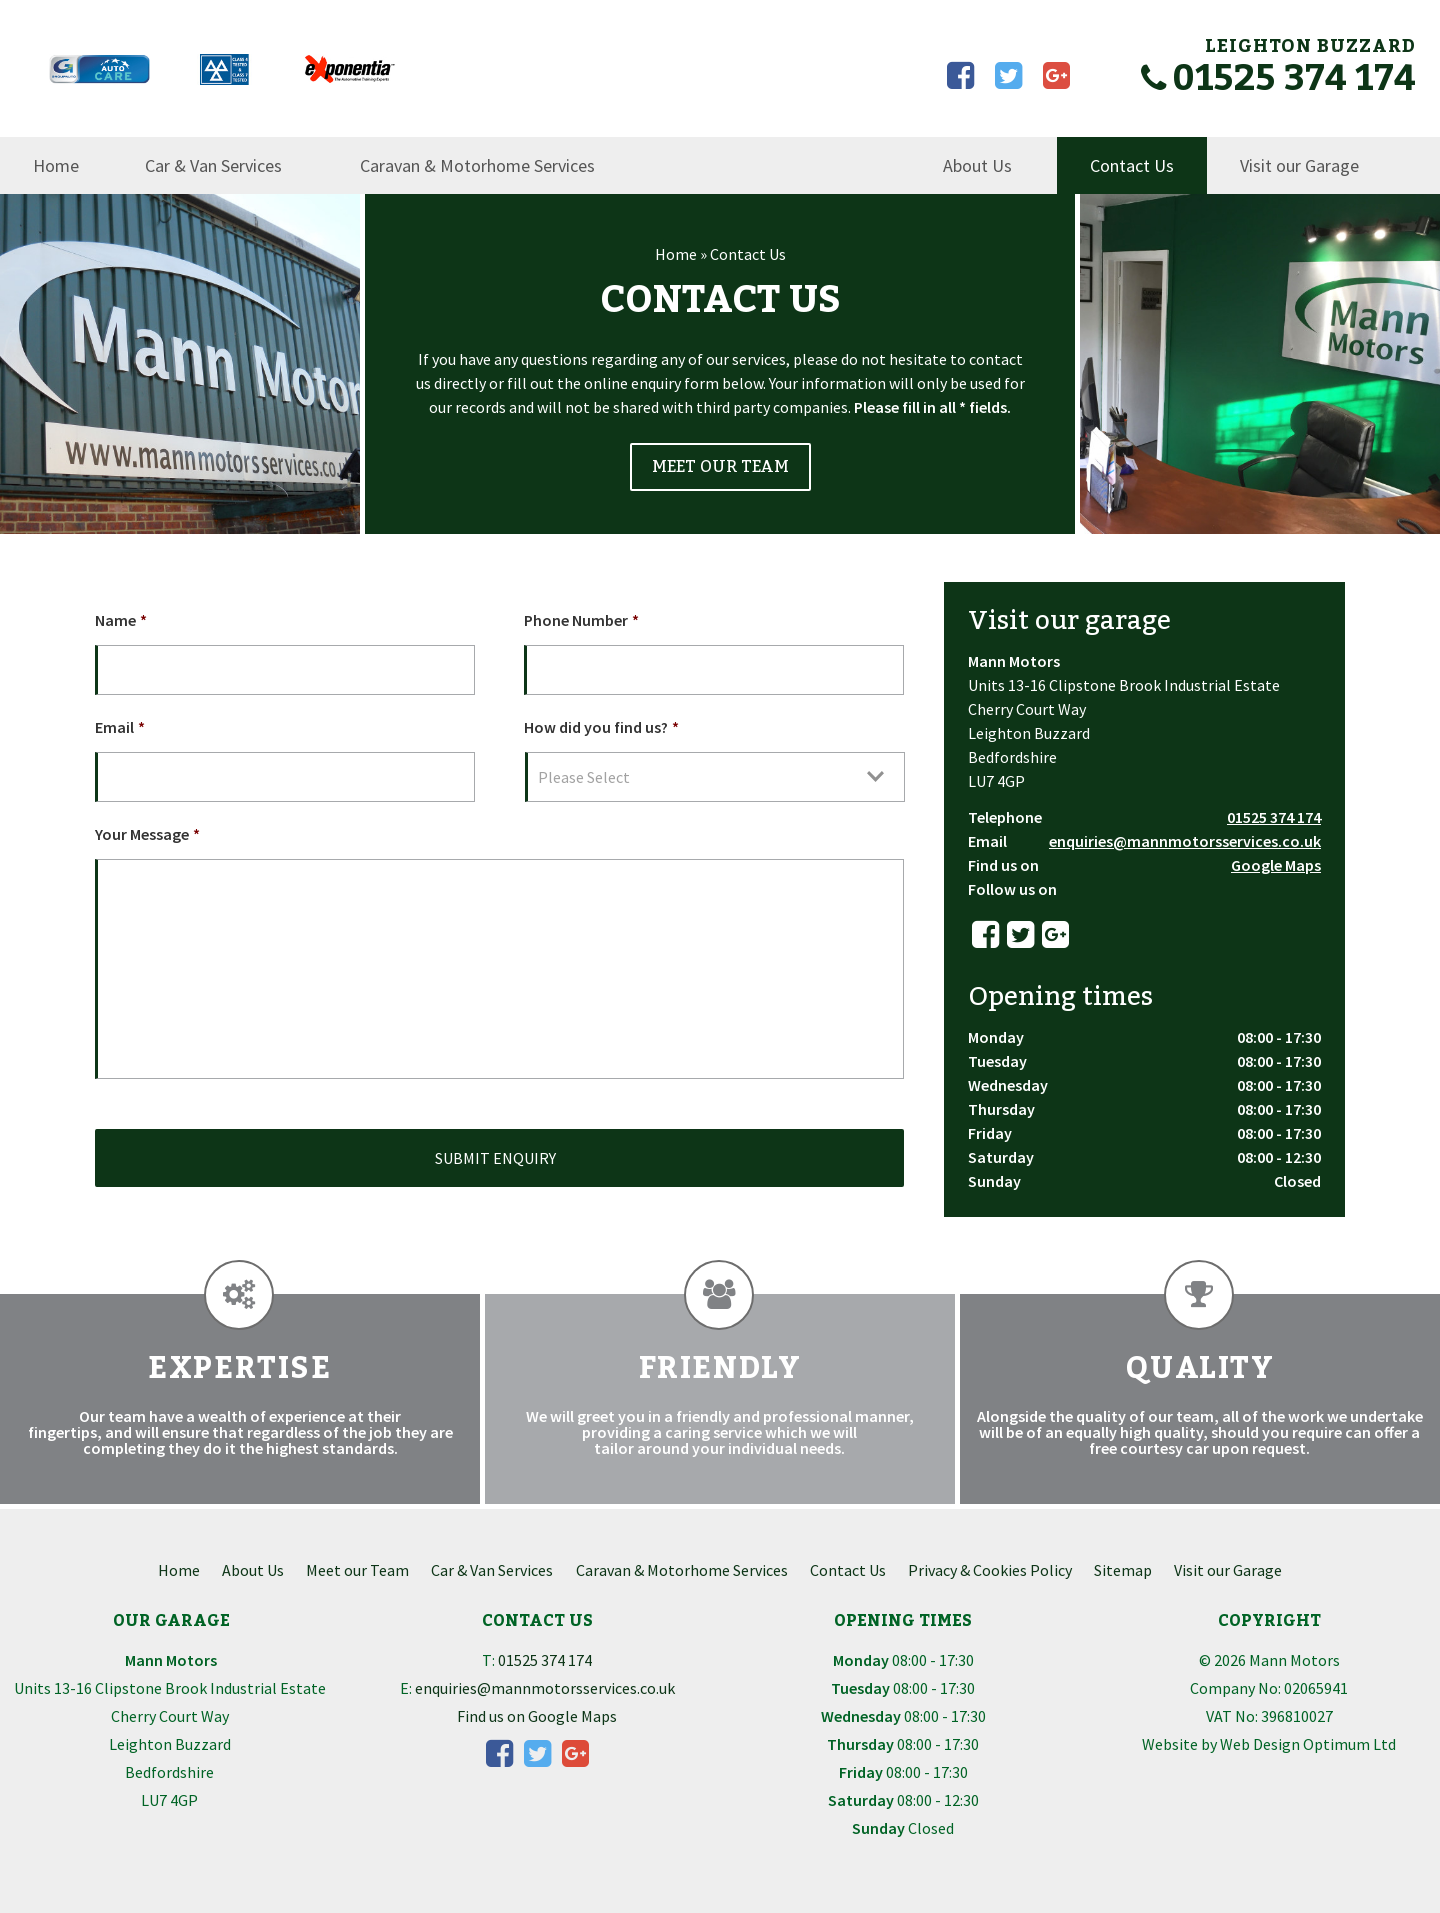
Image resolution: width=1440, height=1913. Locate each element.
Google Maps (1276, 865)
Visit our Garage (1299, 165)
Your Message (147, 834)
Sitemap (1123, 1570)
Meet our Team (357, 1570)
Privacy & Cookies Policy (990, 1570)
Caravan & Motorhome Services (477, 165)
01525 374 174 (1278, 79)
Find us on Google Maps (537, 1716)
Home (56, 165)
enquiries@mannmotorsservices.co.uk (1185, 841)
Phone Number (581, 620)
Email (120, 727)
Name (121, 620)
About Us (977, 165)
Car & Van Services (213, 165)
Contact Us (1132, 165)
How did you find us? (601, 727)
